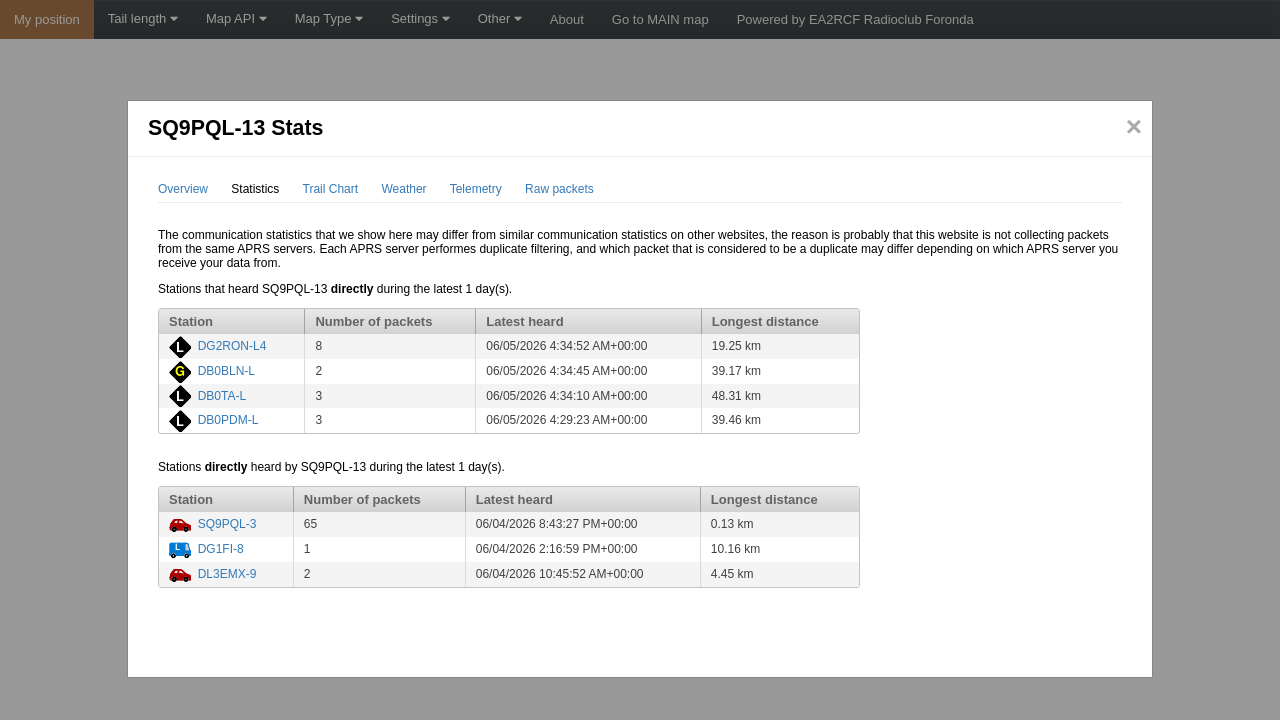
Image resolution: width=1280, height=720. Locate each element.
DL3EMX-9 (227, 574)
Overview (183, 189)
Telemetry (476, 189)
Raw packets (559, 189)
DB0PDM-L (228, 420)
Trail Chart (331, 189)
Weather (403, 189)
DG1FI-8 (221, 549)
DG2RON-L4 (232, 346)
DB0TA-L (222, 396)
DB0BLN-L (226, 371)
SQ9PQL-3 (227, 524)
